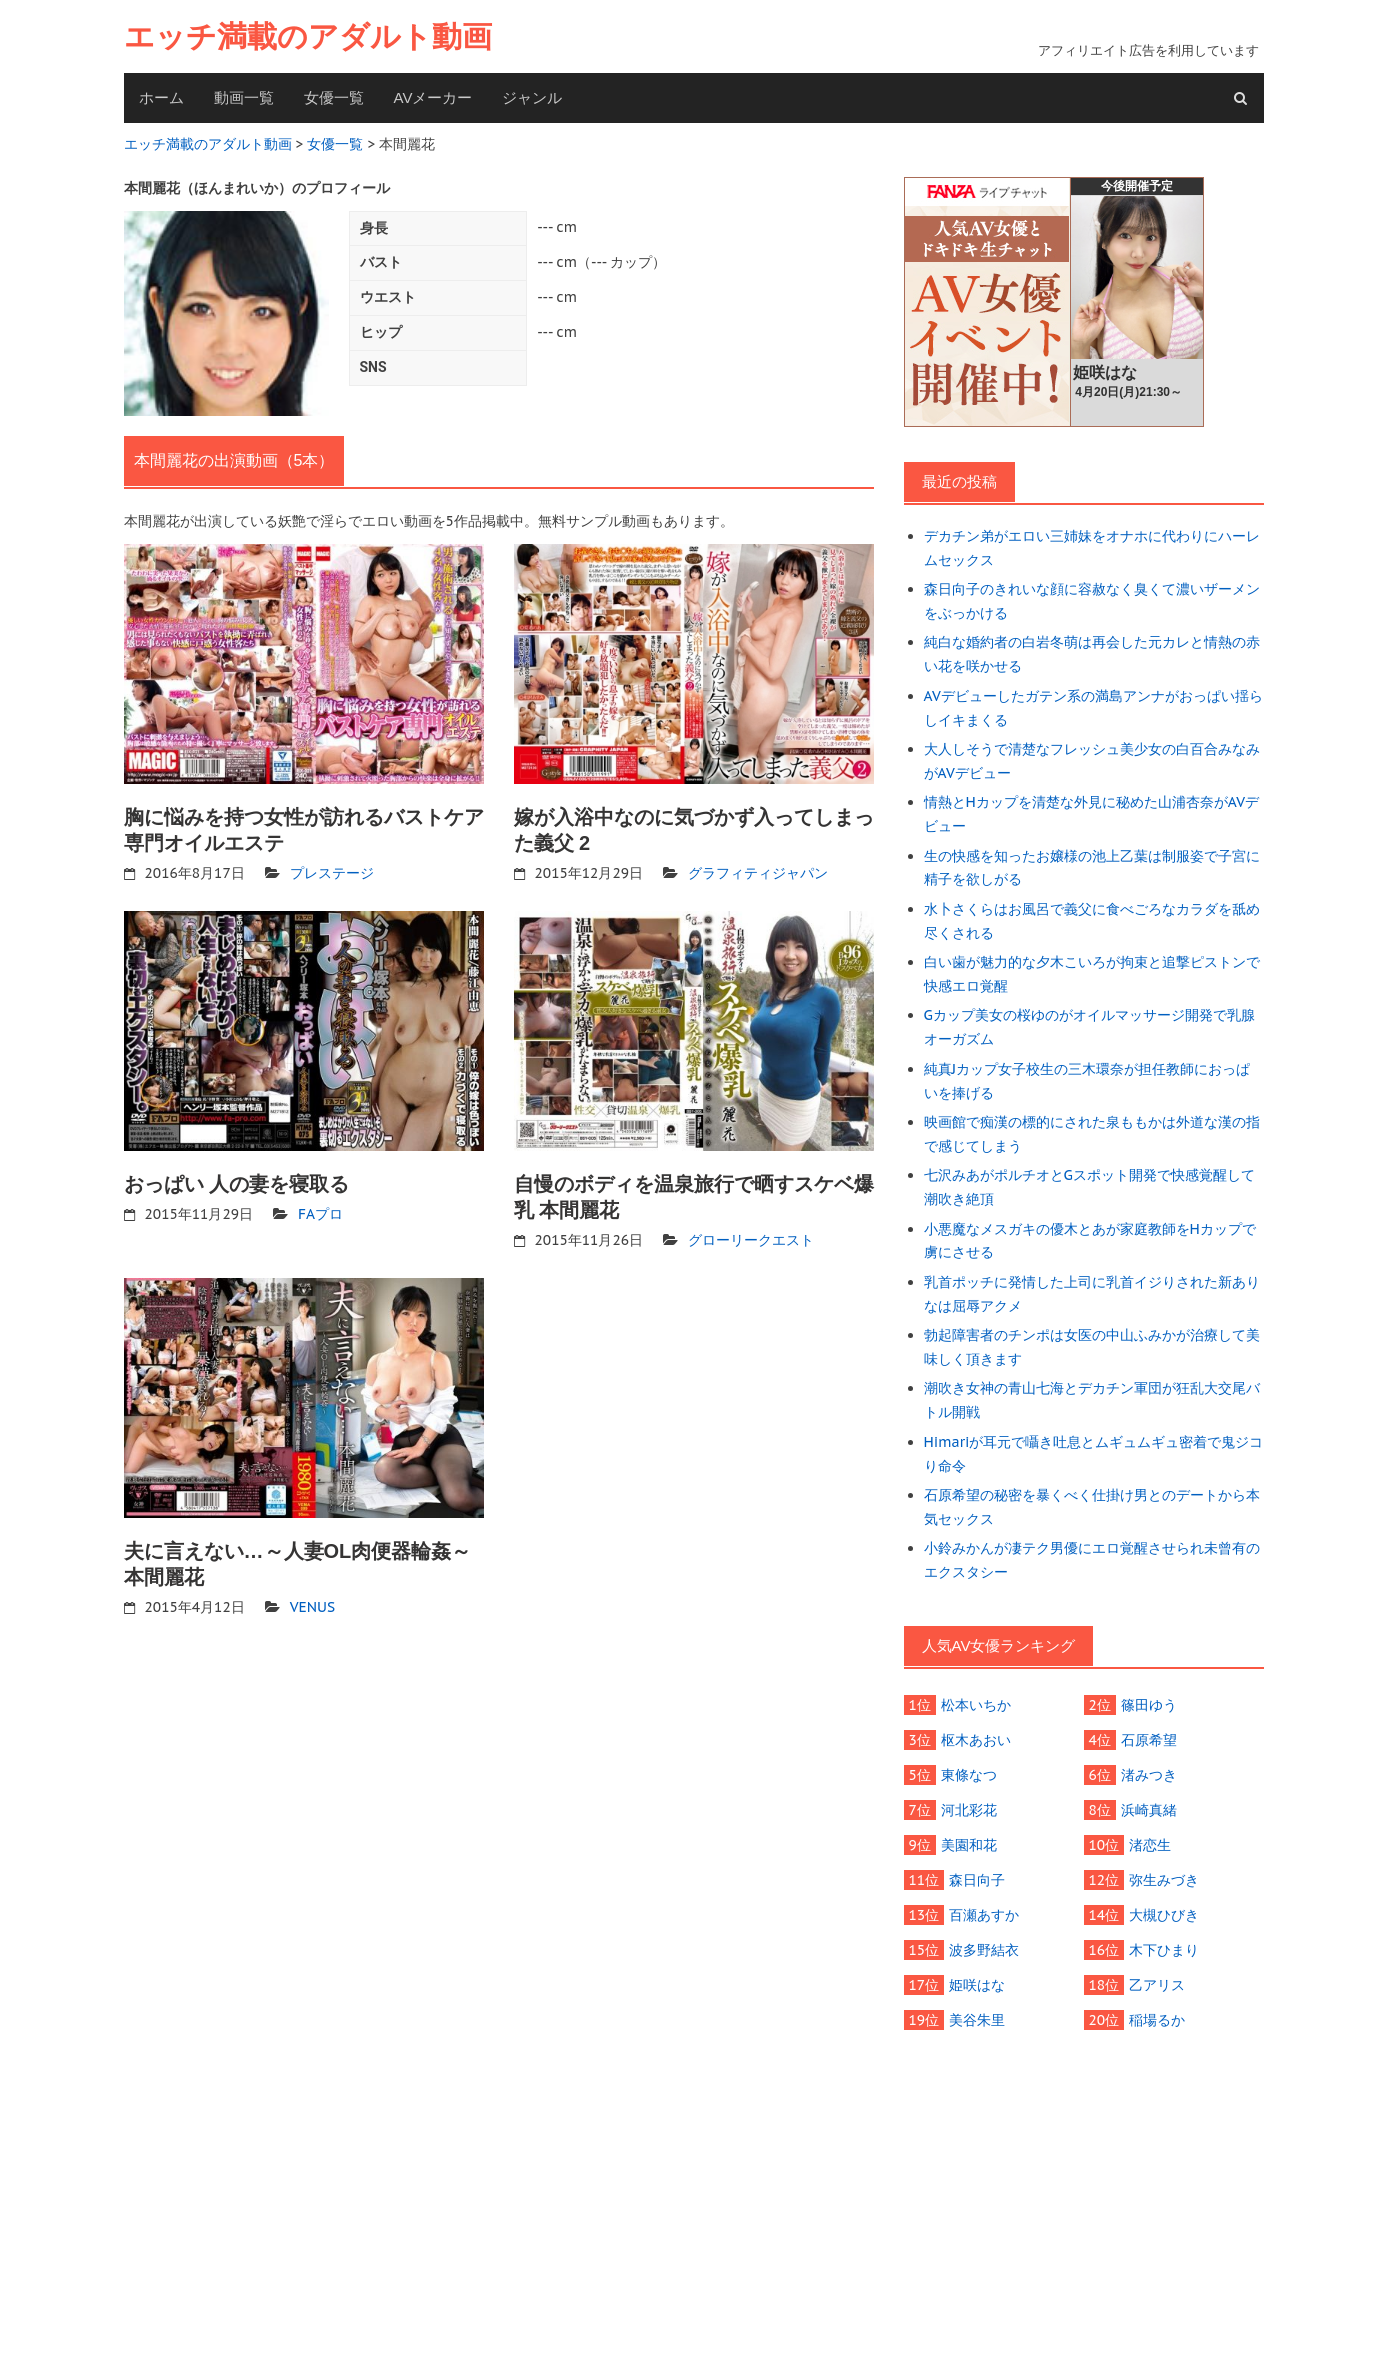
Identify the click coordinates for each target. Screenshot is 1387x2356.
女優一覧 (334, 97)
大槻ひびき (1164, 1913)
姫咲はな (977, 1983)
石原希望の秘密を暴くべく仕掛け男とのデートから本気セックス (1092, 1505)
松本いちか (976, 1703)
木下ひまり (1164, 1948)
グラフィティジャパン (758, 873)
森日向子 (977, 1878)
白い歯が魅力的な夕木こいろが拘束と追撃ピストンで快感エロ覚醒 (1092, 973)
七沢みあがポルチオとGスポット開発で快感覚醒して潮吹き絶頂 (1089, 1186)
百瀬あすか (984, 1913)
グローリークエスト (751, 1240)
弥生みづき (1164, 1878)
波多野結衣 (984, 1948)
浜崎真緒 (1149, 1808)
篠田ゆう (1149, 1703)
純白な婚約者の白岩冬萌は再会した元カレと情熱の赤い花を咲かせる (1092, 654)
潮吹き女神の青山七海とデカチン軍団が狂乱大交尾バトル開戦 (1092, 1399)
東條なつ (969, 1773)
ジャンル (532, 97)
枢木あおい (976, 1738)
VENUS (312, 1607)
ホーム (161, 97)
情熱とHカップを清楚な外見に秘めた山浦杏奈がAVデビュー (1091, 814)
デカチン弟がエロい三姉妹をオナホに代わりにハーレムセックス (1092, 548)
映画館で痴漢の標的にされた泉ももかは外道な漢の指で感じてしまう (1092, 1133)
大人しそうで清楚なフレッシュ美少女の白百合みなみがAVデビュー (1092, 761)
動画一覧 (244, 97)
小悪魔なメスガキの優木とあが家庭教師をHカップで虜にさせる (1090, 1239)
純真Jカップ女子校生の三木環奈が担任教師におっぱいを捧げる (1087, 1080)
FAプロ (320, 1214)
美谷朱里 (977, 2018)
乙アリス (1157, 1983)
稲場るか (1157, 2018)
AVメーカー (433, 97)
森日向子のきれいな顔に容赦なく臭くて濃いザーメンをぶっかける (1092, 601)
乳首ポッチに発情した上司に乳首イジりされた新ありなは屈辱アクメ (1092, 1292)
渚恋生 (1150, 1843)
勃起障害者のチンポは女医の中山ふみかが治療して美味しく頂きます (1092, 1346)
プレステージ (332, 873)
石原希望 (1149, 1738)
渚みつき (1149, 1773)
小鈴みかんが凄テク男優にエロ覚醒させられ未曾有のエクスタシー (1092, 1558)
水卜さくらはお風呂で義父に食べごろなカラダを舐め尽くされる (1092, 920)
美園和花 (969, 1843)
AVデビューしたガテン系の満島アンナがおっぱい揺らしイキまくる (1093, 707)
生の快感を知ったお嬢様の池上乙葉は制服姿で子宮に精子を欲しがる (1092, 867)
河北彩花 (969, 1808)
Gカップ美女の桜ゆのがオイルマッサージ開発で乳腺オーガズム (1089, 1026)
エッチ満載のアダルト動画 (308, 36)
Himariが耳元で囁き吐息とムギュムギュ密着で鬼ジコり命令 (1094, 1452)
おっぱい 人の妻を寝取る (237, 1184)
